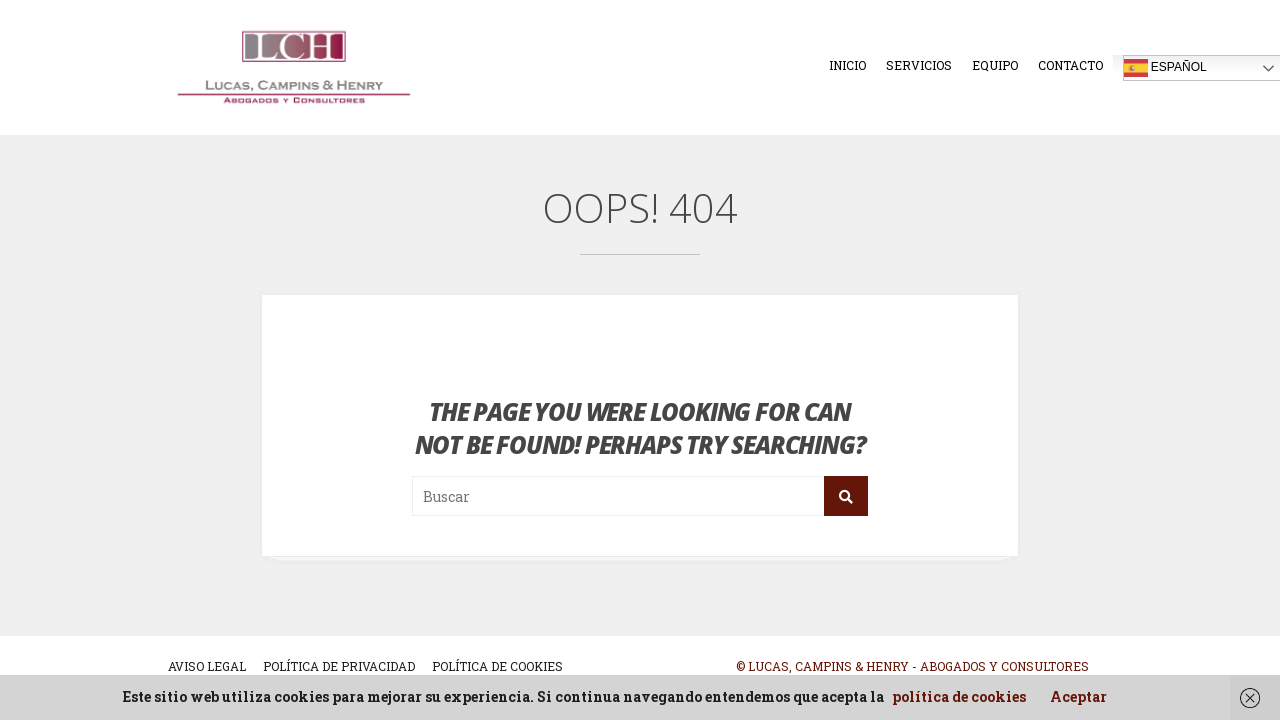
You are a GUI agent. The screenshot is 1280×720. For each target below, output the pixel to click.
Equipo (995, 65)
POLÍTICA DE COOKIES (497, 666)
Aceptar (1078, 696)
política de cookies (959, 696)
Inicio (847, 65)
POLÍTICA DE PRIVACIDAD (339, 666)
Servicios (919, 65)
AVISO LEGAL (207, 666)
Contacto (1070, 65)
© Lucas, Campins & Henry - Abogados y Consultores (912, 666)
